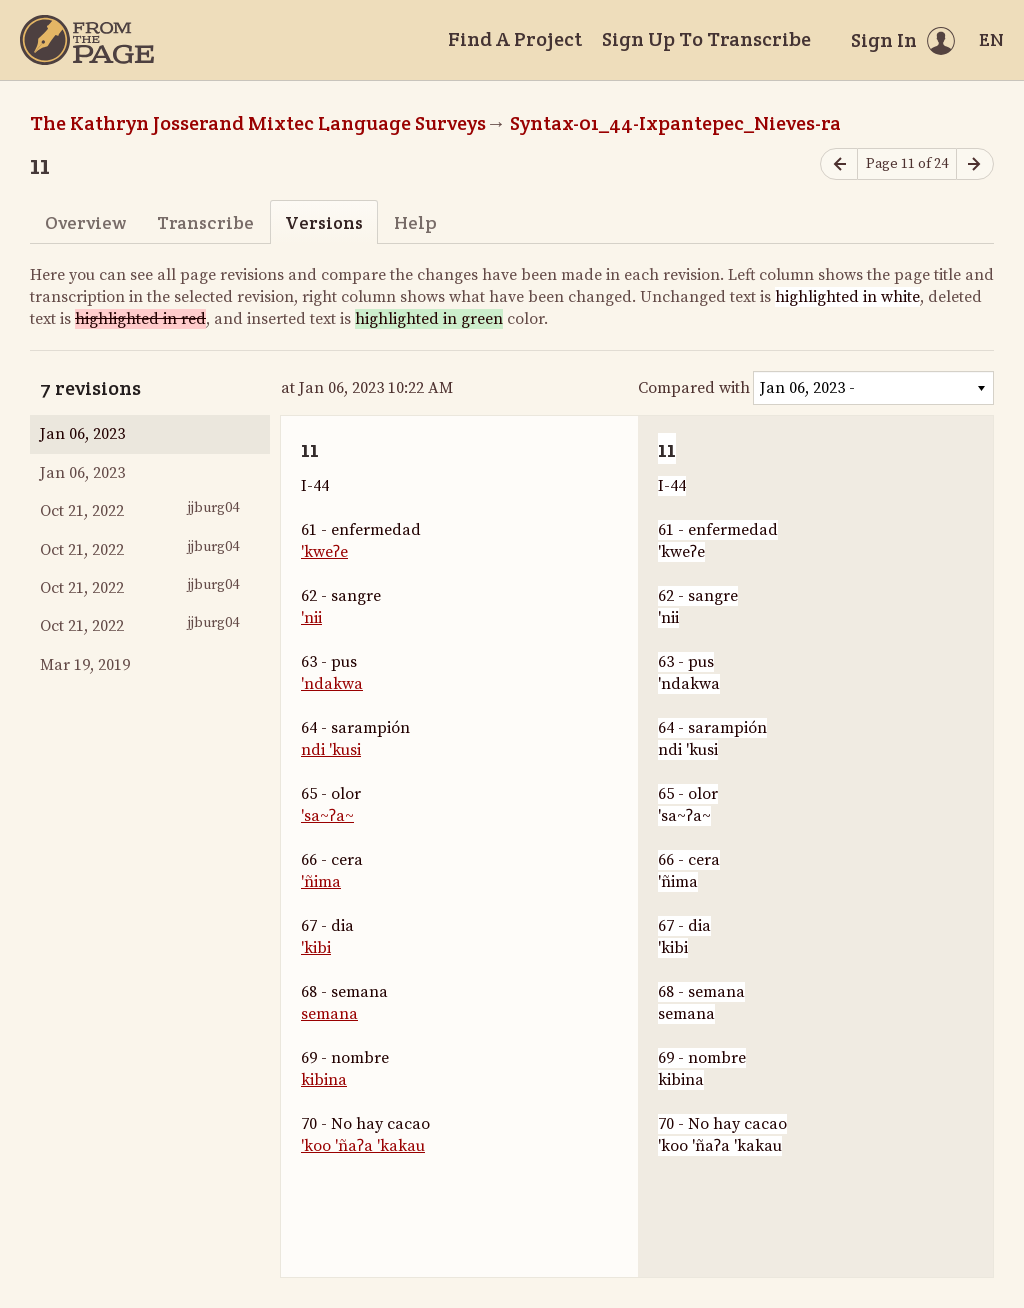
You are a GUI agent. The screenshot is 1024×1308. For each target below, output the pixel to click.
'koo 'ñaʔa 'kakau (363, 1146)
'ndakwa (332, 684)
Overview (85, 222)
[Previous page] (839, 164)
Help (415, 222)
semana (329, 1014)
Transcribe (205, 222)
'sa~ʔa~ (327, 816)
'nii (311, 618)
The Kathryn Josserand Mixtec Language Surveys (258, 123)
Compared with (694, 388)
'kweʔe (324, 552)
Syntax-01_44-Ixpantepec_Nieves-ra (675, 123)
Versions (324, 222)
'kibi (316, 948)
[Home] (87, 40)
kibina (324, 1080)
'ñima (321, 882)
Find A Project (515, 39)
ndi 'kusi (331, 750)
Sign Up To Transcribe (706, 39)
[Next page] (975, 164)
